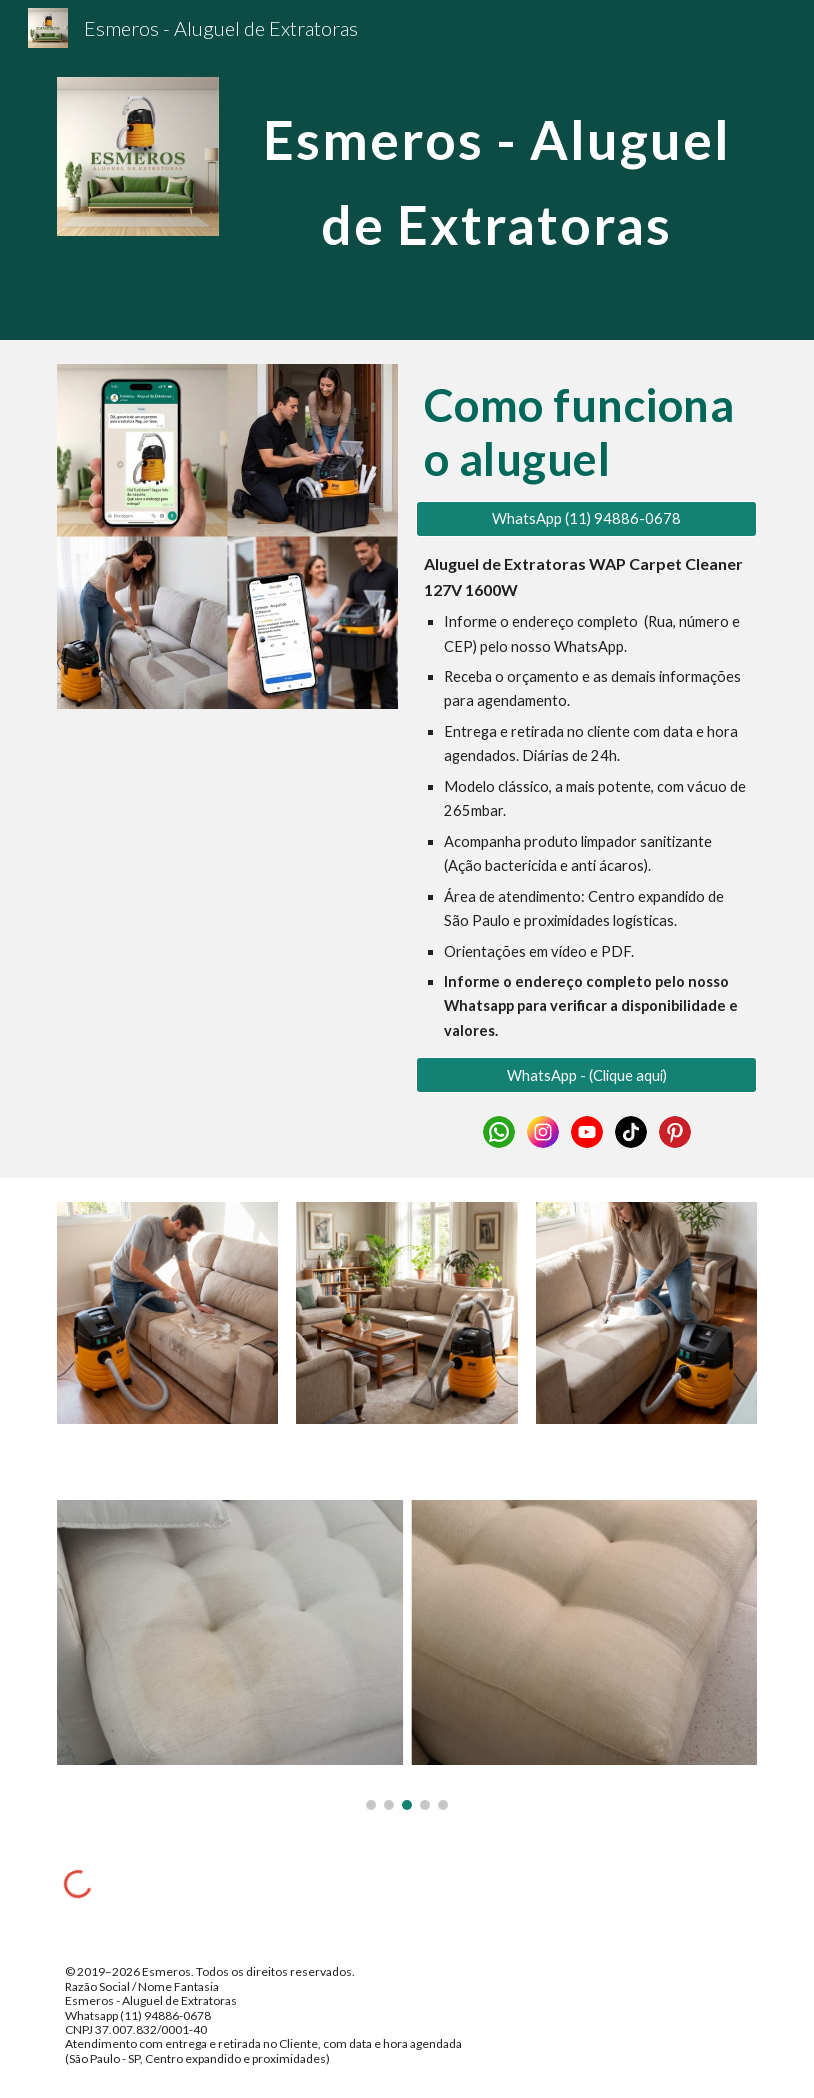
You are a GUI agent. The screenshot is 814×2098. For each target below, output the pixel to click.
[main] (496, 170)
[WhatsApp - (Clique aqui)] (586, 1075)
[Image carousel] (407, 1655)
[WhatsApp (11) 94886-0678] (586, 519)
